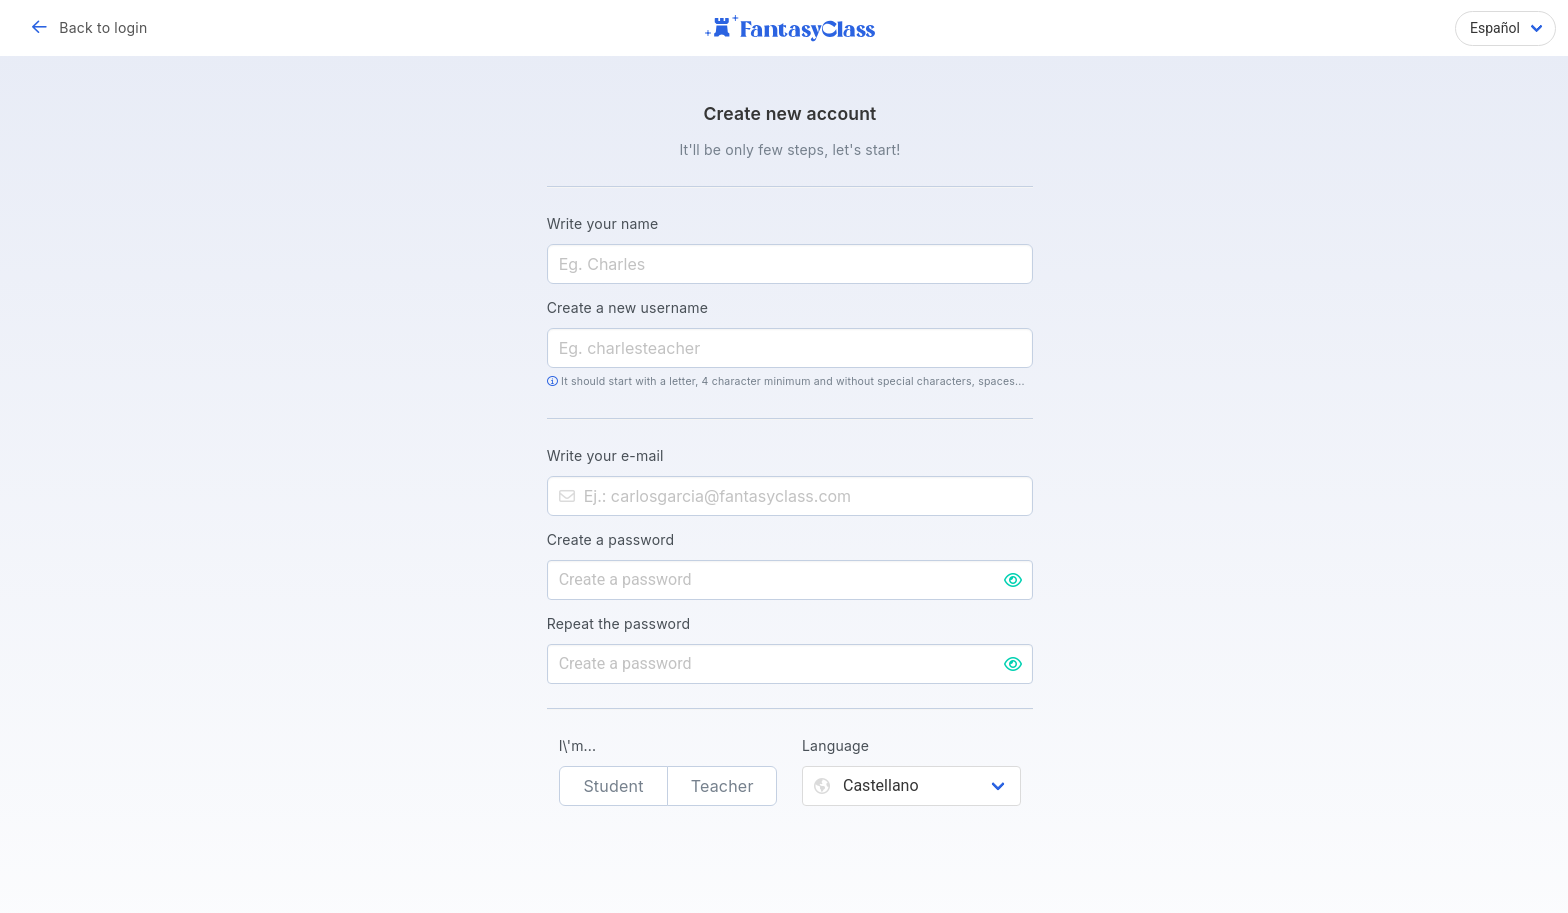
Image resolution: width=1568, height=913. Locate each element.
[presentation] (790, 869)
